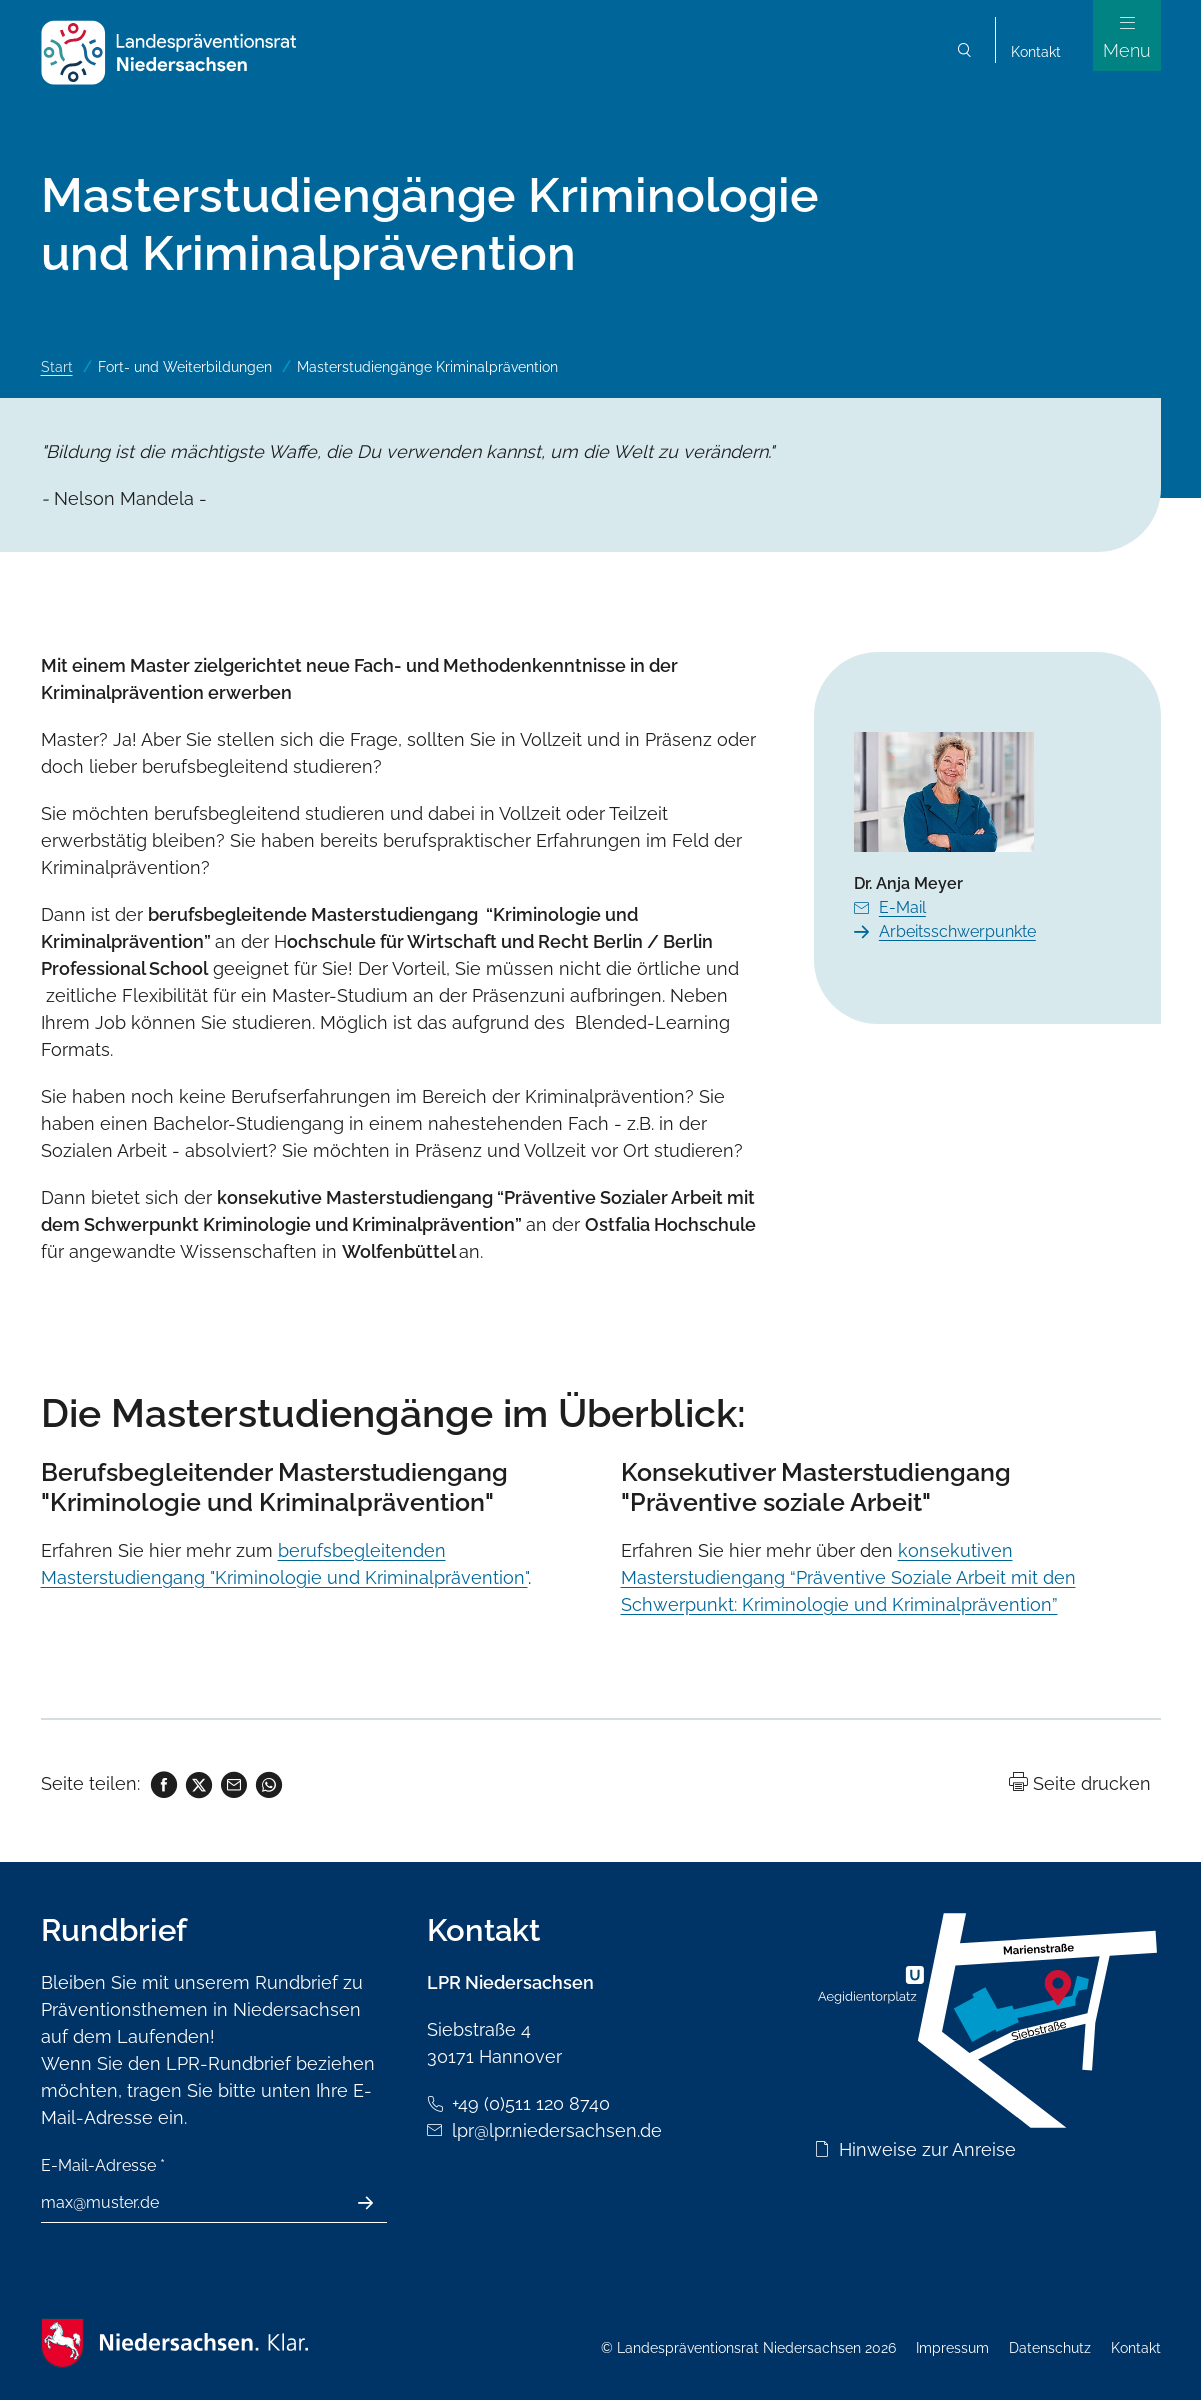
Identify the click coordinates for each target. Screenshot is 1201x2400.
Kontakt (1036, 52)
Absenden (376, 2203)
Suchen (965, 52)
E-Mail (902, 907)
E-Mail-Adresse (103, 2165)
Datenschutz (1050, 2348)
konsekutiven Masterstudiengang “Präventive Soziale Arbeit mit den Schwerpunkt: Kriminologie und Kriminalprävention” (848, 1577)
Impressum (952, 2348)
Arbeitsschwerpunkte (957, 931)
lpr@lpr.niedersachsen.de (557, 2130)
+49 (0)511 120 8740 (531, 2103)
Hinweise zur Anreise (927, 2149)
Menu (1127, 50)
